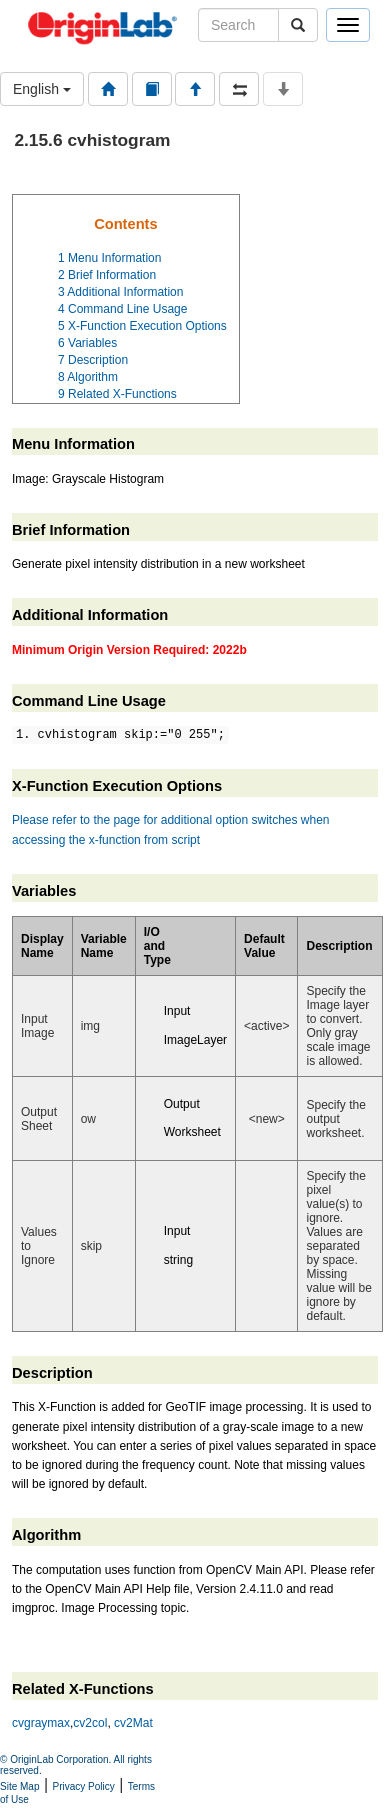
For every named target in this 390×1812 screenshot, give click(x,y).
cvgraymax (41, 1723)
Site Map (19, 1786)
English (42, 89)
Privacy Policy (84, 1786)
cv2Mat (133, 1723)
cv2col (90, 1723)
